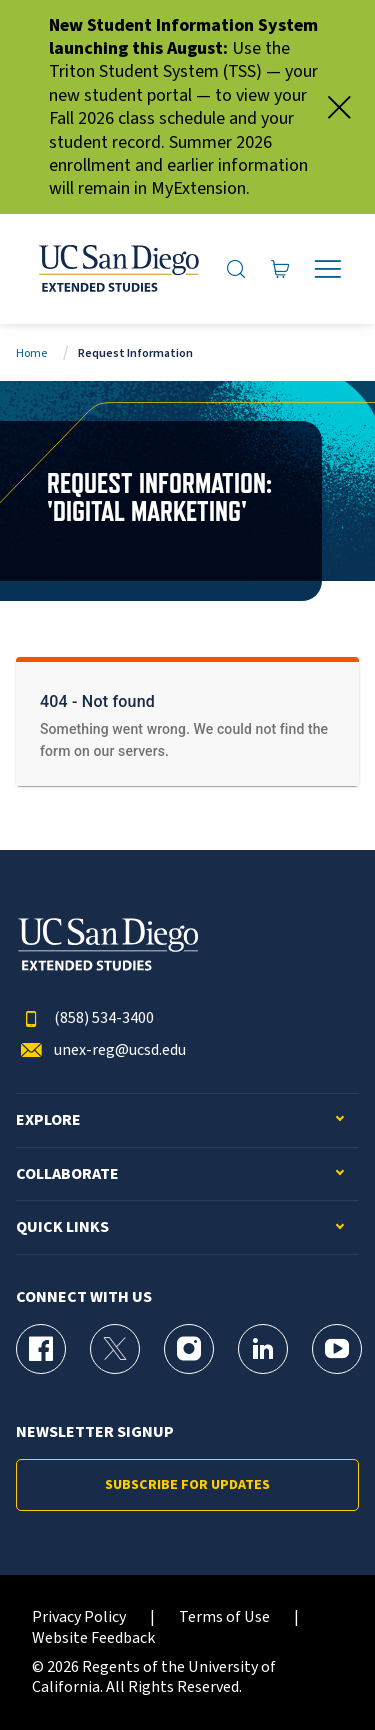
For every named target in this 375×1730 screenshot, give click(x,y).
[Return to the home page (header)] (117, 269)
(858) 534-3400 (85, 1018)
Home (31, 353)
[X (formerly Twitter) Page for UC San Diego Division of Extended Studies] (115, 1349)
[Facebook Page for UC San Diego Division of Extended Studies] (41, 1349)
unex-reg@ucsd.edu (101, 1050)
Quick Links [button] (62, 1227)
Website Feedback (93, 1638)
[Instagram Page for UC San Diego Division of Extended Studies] (189, 1349)
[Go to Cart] (280, 269)
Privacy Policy (79, 1617)
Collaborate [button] (67, 1174)
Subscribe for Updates (187, 1485)
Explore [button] (48, 1120)
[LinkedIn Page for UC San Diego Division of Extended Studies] (263, 1349)
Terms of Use (224, 1617)
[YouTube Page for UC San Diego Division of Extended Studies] (337, 1349)
